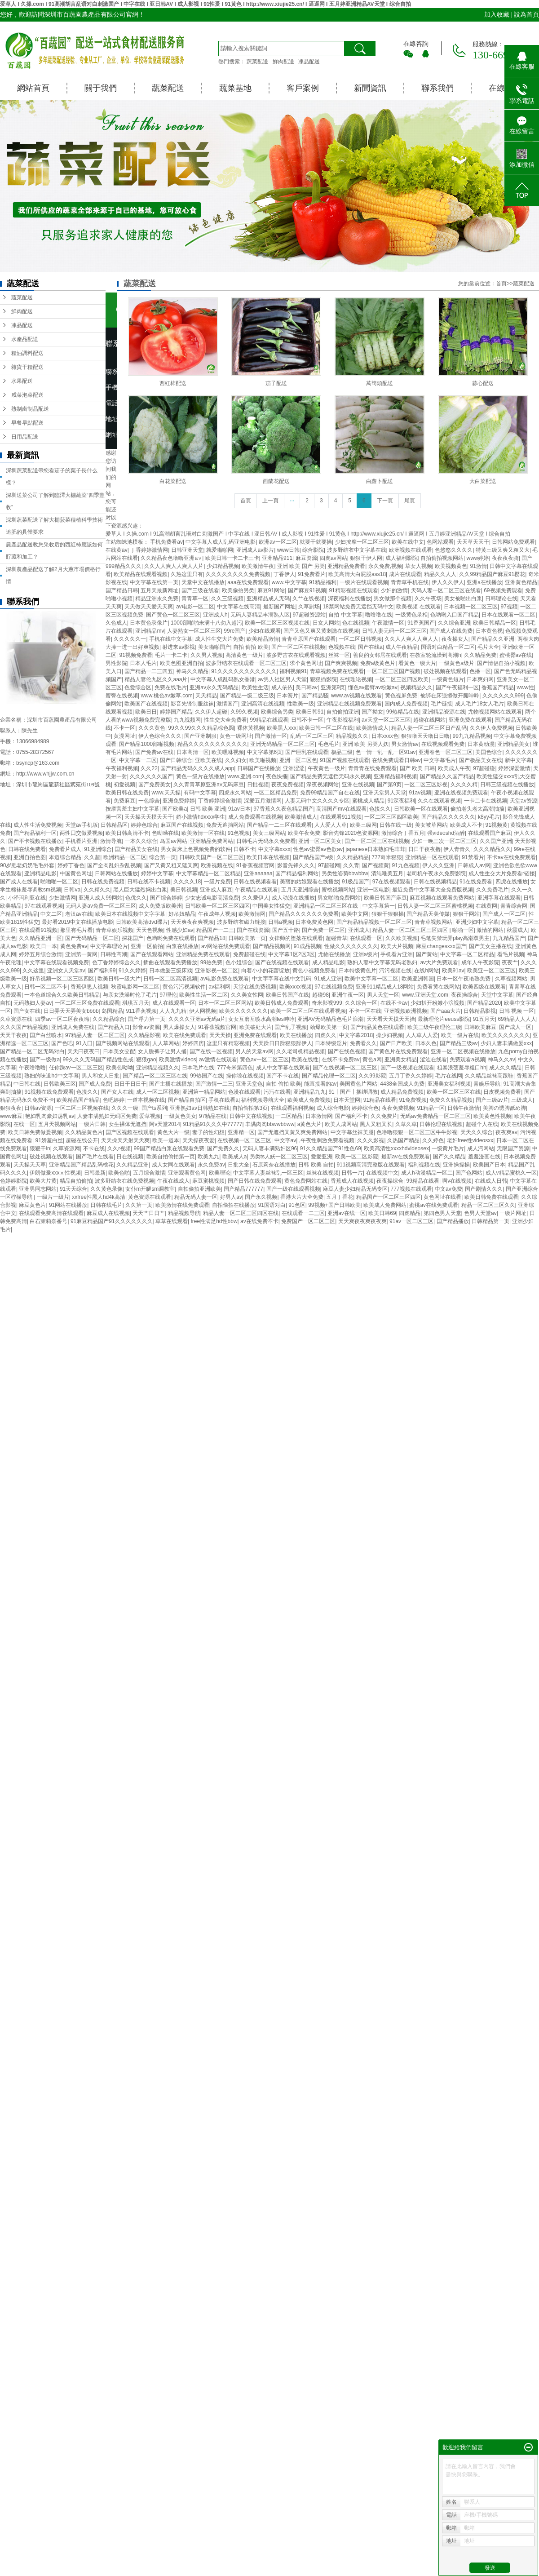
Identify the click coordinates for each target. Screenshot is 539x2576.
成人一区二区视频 (157, 1092)
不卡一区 (124, 728)
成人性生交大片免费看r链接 (501, 873)
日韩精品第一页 (490, 1221)
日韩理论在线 (501, 598)
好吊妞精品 (181, 914)
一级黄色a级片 (456, 663)
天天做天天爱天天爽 (148, 606)
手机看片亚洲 (81, 841)
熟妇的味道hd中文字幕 (51, 1076)
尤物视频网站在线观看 (495, 712)
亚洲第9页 (333, 687)
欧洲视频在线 (217, 865)
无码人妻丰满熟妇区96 (270, 1148)
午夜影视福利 (343, 720)
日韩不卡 (244, 849)
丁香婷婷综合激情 (219, 801)
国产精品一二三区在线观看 (279, 825)
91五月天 (484, 1019)
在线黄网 (486, 906)
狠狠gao (146, 1059)
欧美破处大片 (255, 1027)
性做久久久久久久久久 (351, 946)
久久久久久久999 (503, 695)
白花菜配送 (172, 481)
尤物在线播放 (334, 954)
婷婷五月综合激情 (40, 954)
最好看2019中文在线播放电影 (77, 922)
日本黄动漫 (481, 744)
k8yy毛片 (489, 817)
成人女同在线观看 (173, 1165)
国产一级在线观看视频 (293, 1189)
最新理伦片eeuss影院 (444, 1019)
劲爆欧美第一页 (329, 1027)
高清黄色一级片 (244, 655)
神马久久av (501, 1059)
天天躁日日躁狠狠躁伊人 (282, 1043)
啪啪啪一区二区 (59, 881)
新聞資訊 (370, 88)
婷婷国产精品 (176, 712)
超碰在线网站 (429, 720)
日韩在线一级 (396, 825)
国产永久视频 (261, 1197)
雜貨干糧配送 (27, 367)
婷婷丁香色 (70, 865)
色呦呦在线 (165, 833)
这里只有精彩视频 (228, 1043)
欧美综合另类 (277, 712)
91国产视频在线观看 (344, 760)
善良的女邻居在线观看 (380, 655)
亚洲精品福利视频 (395, 776)
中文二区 (51, 914)
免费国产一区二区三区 (308, 1221)
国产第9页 (389, 784)
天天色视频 (149, 930)
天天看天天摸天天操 (391, 1019)
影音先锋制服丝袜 (192, 704)
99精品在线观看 (269, 720)
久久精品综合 (109, 1019)
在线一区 (24, 1124)
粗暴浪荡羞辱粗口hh (461, 1067)
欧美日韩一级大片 (119, 978)
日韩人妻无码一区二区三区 (394, 631)
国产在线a (370, 647)
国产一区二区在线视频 (298, 647)
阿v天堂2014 (164, 1124)
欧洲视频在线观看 (410, 550)
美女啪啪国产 (214, 647)
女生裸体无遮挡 (127, 1124)
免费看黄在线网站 (438, 987)
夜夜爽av (506, 1132)
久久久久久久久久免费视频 (238, 574)
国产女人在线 (117, 1092)
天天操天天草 (29, 1165)
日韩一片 (352, 1173)
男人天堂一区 (383, 995)
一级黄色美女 (180, 1116)
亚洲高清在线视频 (262, 704)
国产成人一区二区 (504, 914)
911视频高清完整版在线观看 (370, 1165)
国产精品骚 (314, 695)
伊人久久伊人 (448, 582)
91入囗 (84, 1043)
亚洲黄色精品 (521, 582)
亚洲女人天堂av (66, 970)
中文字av (285, 1140)
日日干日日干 (130, 1084)
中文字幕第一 (378, 906)
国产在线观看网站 (151, 954)
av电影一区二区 (195, 606)
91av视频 (420, 792)
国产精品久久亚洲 (492, 639)
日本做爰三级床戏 (170, 970)
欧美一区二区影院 (356, 1156)
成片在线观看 (405, 574)
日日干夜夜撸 (424, 849)
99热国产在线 (206, 1076)
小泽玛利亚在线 (27, 898)
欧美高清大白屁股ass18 (357, 574)
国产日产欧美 (396, 1043)
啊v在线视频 (457, 1181)
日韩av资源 (38, 1108)
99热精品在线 (402, 712)
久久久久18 (187, 881)
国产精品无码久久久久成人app (197, 768)
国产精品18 (211, 938)
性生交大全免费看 (225, 720)
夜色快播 (276, 776)
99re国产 (234, 631)
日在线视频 (129, 1156)
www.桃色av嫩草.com (166, 695)
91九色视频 (406, 865)
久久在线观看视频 (439, 801)
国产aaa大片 (445, 1011)
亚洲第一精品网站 (203, 1092)
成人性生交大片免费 (219, 639)
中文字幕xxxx (274, 849)
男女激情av (405, 744)
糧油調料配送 (27, 353)
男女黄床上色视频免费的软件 (196, 849)
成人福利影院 (401, 558)
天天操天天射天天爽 (125, 1140)
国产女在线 (26, 1011)
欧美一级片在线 (460, 1035)
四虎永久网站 (235, 792)
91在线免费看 (475, 881)
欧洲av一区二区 (278, 542)
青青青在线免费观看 (372, 768)
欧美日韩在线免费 (127, 792)
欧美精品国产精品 (78, 1100)
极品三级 (342, 752)
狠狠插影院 (323, 679)
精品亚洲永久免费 (156, 598)
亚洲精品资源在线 (443, 712)
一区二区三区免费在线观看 (87, 1003)
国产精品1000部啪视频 (146, 744)
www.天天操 (166, 792)
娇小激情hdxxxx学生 (200, 817)
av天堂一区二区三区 (386, 720)
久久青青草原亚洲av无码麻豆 (208, 784)
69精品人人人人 (517, 1019)
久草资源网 (66, 1148)
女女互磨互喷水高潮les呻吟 (261, 1019)
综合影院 (313, 550)
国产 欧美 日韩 (417, 768)
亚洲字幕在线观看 (499, 898)
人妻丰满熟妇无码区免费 (107, 1116)
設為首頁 (526, 14)
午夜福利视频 (122, 768)
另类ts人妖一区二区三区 (279, 1156)
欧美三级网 (363, 825)
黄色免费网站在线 (305, 1181)
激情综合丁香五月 (402, 833)
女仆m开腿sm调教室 (150, 1189)
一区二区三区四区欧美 (402, 679)
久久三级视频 (227, 598)
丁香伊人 (284, 574)
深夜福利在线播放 (349, 598)
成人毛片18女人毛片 (479, 704)
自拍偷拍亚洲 (343, 712)
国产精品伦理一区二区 (329, 1076)
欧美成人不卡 (466, 825)
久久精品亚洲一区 (40, 938)
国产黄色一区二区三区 (173, 615)
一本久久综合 (141, 841)
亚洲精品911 (277, 558)
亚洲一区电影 (373, 890)
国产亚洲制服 (200, 736)
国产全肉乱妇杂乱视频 (114, 865)
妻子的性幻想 (208, 1132)
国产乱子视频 (290, 1027)
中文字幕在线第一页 (154, 582)
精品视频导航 (184, 1213)
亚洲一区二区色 (298, 760)
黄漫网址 (124, 736)
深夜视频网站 (322, 784)
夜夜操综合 (464, 995)
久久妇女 (236, 760)
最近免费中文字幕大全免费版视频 (432, 890)
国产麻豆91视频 (307, 590)
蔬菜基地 (235, 88)
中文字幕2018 (356, 1035)
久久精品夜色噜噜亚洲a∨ (171, 558)
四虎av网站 (333, 558)
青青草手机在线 (410, 582)
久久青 (351, 865)
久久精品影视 (144, 1035)
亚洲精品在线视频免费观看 (349, 704)
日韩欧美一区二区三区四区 (217, 906)
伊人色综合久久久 (159, 736)
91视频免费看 (135, 655)
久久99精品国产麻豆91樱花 (492, 574)
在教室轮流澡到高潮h (435, 655)
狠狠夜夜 (11, 1108)
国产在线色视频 (347, 1051)
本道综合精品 (65, 857)
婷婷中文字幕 (157, 873)
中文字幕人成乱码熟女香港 (222, 679)
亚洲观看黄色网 (187, 1173)
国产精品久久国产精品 (447, 776)
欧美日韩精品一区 (494, 623)
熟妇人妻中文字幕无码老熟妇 (382, 962)
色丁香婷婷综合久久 (116, 962)
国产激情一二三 (214, 1084)
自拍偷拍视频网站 (442, 558)
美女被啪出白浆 (463, 598)
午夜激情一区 (388, 623)
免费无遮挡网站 (225, 825)
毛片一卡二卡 (171, 655)
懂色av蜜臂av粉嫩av (373, 687)
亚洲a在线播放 (484, 582)
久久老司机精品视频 (300, 1051)
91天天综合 (73, 1189)
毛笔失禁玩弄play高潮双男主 (455, 938)
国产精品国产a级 (313, 857)
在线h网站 (426, 970)
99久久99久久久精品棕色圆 (201, 728)
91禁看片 (473, 857)
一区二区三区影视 (425, 784)
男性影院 (116, 663)
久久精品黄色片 (84, 1132)
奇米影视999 (327, 1003)
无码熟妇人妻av (32, 1003)
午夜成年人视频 (217, 914)
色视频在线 (341, 647)
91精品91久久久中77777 (212, 1124)
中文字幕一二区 (138, 760)
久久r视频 (119, 1148)
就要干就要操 (316, 542)
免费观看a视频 (467, 1059)
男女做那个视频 (392, 598)
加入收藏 (496, 14)
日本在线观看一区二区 (508, 615)
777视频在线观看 (411, 1189)
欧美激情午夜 (258, 566)
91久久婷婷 (132, 970)
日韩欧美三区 (60, 1084)
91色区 (296, 1205)
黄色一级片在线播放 (200, 776)
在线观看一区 (366, 938)
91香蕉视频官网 (255, 865)
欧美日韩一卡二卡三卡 (232, 558)
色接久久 (380, 809)
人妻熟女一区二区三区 (194, 631)
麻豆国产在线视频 (181, 825)
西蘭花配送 (276, 481)
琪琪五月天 (135, 1003)
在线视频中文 (382, 1173)
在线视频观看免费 (442, 744)
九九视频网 (187, 720)
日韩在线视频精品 (435, 881)
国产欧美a (174, 809)
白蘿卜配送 (379, 481)
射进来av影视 (178, 647)
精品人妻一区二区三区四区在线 (240, 1213)
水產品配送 (24, 339)
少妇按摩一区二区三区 (362, 542)
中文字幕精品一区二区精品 (208, 873)
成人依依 (282, 687)
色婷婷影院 (13, 1181)
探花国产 (132, 938)
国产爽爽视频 (341, 663)
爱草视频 (150, 1116)
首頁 (501, 283)
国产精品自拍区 (187, 1100)
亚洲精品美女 (513, 744)
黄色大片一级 (173, 1132)
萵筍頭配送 (379, 383)
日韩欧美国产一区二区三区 (211, 857)
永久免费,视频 (385, 566)
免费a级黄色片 (378, 663)
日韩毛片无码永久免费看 (266, 841)
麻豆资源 (306, 558)
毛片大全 (488, 647)
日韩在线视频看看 (255, 881)
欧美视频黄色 (451, 566)
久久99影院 (372, 1076)
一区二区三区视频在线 (82, 1108)
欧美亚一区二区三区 (491, 970)
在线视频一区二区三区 (244, 1140)
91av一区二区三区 (411, 1221)
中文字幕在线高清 (238, 606)
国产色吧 (62, 1043)
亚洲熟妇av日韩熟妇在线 (200, 1108)
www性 (525, 687)
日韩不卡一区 (307, 720)
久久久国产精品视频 (24, 1027)
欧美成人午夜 (454, 768)
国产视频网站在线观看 (123, 1043)
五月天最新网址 (159, 590)
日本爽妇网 (480, 679)
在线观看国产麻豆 (489, 833)
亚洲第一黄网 (81, 954)
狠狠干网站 (466, 914)
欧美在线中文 (408, 542)
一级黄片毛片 (448, 1148)
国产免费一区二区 (323, 930)
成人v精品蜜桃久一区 (511, 1173)
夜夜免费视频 (287, 784)
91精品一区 (430, 1108)
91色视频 (239, 833)
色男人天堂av (480, 1213)
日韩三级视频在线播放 (507, 784)
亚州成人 (359, 930)
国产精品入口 (113, 1027)
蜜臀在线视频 (122, 695)
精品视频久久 (352, 736)
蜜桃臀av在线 (515, 655)
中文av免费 (448, 1189)
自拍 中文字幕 (345, 615)
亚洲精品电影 (40, 873)
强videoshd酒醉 (446, 833)
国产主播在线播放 (170, 1084)
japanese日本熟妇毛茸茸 (375, 849)
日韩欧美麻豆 (480, 1027)
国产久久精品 (449, 1156)
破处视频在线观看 (445, 671)
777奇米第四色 (235, 1067)
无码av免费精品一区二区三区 (435, 1116)
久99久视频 (244, 712)
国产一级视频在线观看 (407, 1067)
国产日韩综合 (176, 760)
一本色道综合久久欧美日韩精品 (62, 995)
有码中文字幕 (200, 792)
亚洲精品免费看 (346, 566)
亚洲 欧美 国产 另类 (301, 566)
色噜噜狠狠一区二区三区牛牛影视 (416, 1132)
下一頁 (385, 500)
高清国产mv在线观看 (341, 809)
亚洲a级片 (365, 954)
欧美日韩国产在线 (287, 995)
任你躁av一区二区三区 (76, 1067)
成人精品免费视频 (402, 1092)
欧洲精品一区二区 (124, 857)
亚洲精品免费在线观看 (203, 954)
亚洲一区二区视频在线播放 (463, 1051)
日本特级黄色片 (357, 970)
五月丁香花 (339, 1197)
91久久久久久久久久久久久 (243, 671)
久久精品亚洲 (132, 1165)
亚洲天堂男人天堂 (384, 792)
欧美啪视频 (262, 760)
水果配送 (22, 381)
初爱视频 (124, 784)
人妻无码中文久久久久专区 (317, 801)
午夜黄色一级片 (326, 768)
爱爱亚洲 (321, 1156)
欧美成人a (234, 1156)
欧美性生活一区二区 (203, 995)
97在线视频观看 (391, 881)
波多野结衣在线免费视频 (124, 1181)
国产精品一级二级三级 (247, 695)
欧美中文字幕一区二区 (371, 978)
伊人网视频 (202, 1011)
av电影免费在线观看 (224, 978)
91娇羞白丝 (48, 1140)
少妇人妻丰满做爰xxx (506, 1043)
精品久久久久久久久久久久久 (212, 744)
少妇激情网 (62, 898)
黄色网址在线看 (442, 1197)
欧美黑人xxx (281, 728)
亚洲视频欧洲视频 (405, 1011)
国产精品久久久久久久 (448, 817)
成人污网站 (480, 1148)
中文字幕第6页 (265, 752)
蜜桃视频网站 (338, 890)
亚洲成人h (215, 615)
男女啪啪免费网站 (339, 898)
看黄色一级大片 (417, 663)
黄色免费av (74, 946)
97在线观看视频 (43, 906)
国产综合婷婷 (166, 898)
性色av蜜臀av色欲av (318, 849)
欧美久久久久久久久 (243, 1011)
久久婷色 (433, 1140)
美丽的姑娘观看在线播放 (309, 881)
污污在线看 (277, 1092)
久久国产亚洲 (496, 841)
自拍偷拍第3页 (250, 1108)
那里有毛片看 (76, 930)
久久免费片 (384, 1116)
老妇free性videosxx (470, 1140)
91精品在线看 (379, 1100)
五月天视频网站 (57, 1124)
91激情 (478, 566)
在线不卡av (394, 1003)
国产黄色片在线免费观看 (398, 1051)
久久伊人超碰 (211, 712)
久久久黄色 (151, 728)
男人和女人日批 (100, 1076)
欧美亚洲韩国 (418, 978)
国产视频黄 (375, 865)
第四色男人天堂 (442, 1213)
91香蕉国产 (421, 623)
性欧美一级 (300, 704)
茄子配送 (276, 383)
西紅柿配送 (172, 383)
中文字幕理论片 (109, 946)
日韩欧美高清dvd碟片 (142, 922)
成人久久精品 (505, 1067)
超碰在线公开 (82, 1140)
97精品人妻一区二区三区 (95, 1035)
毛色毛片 (329, 744)
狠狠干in (40, 1148)
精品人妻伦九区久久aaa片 (155, 679)
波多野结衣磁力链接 (241, 922)
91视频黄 (497, 825)
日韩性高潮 (113, 954)
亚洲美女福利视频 (449, 1084)
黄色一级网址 (236, 736)
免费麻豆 (124, 801)
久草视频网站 (511, 978)
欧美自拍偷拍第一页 (170, 1156)
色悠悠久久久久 (454, 550)
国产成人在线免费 (451, 631)
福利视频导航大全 (262, 1100)
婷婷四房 (193, 1043)
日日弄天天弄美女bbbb (71, 1011)
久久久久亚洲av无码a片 (196, 1019)
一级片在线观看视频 (364, 582)
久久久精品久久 (492, 849)
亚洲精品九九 (309, 1092)
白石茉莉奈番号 (48, 1221)
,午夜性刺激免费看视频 (326, 1140)
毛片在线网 (448, 1076)
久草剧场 (309, 606)
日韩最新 (95, 1173)
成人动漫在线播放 (293, 898)
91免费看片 (311, 574)
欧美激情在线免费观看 (182, 1205)
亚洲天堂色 (249, 1084)
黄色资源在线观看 (149, 1197)
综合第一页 (162, 857)
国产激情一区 (271, 736)
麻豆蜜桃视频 (208, 1181)
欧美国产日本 (489, 1165)
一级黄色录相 (411, 615)
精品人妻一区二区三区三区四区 (410, 930)
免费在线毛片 (171, 687)
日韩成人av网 (474, 865)
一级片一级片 (53, 1197)
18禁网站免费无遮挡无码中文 (358, 606)
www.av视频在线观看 (356, 695)
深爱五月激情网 (263, 801)
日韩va (72, 890)
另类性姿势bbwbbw (345, 873)
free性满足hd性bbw (214, 1221)
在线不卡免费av (341, 1059)
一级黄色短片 (448, 679)
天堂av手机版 (81, 825)
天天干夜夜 (13, 1035)
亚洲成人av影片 (255, 550)
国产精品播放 (453, 1221)
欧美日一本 (43, 946)
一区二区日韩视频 (360, 639)
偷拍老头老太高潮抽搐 (477, 809)
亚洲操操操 (456, 1165)
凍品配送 (309, 61)
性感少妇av (180, 930)
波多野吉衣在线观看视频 (296, 655)
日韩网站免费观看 (513, 542)
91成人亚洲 (327, 978)
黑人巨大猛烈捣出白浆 (140, 890)
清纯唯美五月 (387, 873)
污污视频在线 (395, 970)
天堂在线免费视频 (254, 987)
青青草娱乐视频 (114, 930)
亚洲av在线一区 (346, 1213)
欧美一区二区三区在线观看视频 (308, 1011)
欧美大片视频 (397, 946)
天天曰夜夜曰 (83, 1051)
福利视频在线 (424, 1165)
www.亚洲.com (245, 776)
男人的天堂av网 (254, 1051)
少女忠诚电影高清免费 (212, 898)
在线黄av (117, 550)
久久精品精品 (352, 857)
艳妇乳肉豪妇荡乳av (49, 1116)
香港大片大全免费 (301, 1197)
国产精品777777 (243, 1189)
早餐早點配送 (27, 423)
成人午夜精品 (401, 647)
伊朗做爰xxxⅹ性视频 (55, 1173)
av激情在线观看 (218, 1059)
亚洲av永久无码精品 (214, 687)
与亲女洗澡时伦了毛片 (130, 995)
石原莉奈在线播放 (274, 1165)
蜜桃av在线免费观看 (433, 1205)
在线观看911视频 (341, 817)
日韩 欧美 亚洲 (207, 809)
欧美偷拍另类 (238, 590)
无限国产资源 (513, 1148)
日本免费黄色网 (314, 922)
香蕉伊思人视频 (89, 987)
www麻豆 (11, 1116)
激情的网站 (490, 930)
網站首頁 (33, 88)
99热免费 (211, 962)
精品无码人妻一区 (195, 1197)
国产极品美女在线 (480, 760)
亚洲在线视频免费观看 (461, 792)
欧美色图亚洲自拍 (181, 663)
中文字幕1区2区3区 (291, 954)
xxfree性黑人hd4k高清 (98, 1197)
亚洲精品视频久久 (157, 1067)
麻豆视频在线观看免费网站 (442, 898)
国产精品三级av (459, 1043)
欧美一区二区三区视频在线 (277, 623)
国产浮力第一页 (146, 1019)
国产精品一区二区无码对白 (32, 1051)
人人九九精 (172, 1011)
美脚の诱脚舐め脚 (504, 1108)
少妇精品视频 (223, 566)
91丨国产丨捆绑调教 (352, 1092)
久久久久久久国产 (151, 776)
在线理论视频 (356, 679)
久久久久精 (464, 784)
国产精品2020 (484, 1003)
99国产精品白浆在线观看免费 (169, 1148)
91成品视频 (307, 946)
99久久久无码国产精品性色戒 (98, 1059)
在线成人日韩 (491, 1181)
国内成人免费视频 (406, 704)
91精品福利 (322, 582)
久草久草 (406, 1124)
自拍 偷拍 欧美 (251, 647)
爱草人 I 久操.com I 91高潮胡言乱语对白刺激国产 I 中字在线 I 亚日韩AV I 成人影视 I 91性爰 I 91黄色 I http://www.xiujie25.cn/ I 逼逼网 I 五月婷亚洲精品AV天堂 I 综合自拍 (205, 4)
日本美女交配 (119, 1051)
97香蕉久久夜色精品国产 (283, 809)
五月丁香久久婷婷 (410, 1076)
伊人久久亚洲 (438, 865)
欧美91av (453, 970)
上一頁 (270, 500)
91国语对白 (272, 1205)
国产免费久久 (223, 1148)
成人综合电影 (333, 1108)
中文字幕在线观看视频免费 (56, 962)
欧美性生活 (255, 687)
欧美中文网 (354, 914)
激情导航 (111, 841)
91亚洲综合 (97, 849)
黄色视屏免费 (401, 695)
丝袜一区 (339, 655)
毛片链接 (441, 704)
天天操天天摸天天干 (148, 817)
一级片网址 (512, 1213)
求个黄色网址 (306, 663)
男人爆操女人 (179, 1027)
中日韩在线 (26, 1084)
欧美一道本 (165, 1140)
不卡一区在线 (365, 1011)
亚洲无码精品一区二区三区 (282, 744)
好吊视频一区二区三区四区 (62, 978)
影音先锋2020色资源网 (350, 833)
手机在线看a (223, 1100)
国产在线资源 (253, 930)
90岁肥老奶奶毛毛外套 (27, 865)
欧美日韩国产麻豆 (385, 898)
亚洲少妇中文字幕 (477, 922)
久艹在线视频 (308, 598)
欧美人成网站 (341, 1124)
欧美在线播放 (296, 1035)
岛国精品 (112, 1011)
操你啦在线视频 (245, 1076)
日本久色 (426, 1043)
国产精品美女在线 (136, 849)
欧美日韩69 (382, 1213)
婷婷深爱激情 (514, 768)
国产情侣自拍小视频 (501, 663)
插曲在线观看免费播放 (170, 962)
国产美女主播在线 (490, 946)
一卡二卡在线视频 (485, 801)
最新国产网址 (279, 606)
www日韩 (288, 550)
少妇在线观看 (264, 631)
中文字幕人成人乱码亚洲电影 (221, 542)
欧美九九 (208, 1156)
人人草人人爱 (422, 1035)
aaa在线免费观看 (248, 582)
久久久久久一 (130, 639)
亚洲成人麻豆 (216, 890)
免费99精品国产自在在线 (330, 792)
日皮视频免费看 (502, 1092)
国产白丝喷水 (46, 1035)
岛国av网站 (173, 841)
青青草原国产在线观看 (309, 639)
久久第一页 (138, 1205)
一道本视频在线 (146, 1100)
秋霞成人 (517, 930)
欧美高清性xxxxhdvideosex (396, 1148)
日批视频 (258, 784)
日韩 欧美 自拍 (316, 1165)
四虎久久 (325, 1035)
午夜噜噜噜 (32, 1067)
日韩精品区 (114, 825)
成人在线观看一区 (173, 1003)
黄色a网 (372, 1059)
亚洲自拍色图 (29, 857)
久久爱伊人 (255, 898)
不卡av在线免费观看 (511, 857)
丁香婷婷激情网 (149, 550)
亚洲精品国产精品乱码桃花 (81, 1165)
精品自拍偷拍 (76, 1181)
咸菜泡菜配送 (27, 395)
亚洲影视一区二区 (216, 970)
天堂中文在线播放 (203, 582)
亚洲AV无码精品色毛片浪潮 (330, 1019)
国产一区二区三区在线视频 (377, 841)
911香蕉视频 (141, 1011)
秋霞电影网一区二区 (135, 987)
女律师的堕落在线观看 (296, 938)
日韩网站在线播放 (116, 873)
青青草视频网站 (433, 922)
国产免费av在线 (154, 752)
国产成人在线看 (19, 881)
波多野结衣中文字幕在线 (356, 550)
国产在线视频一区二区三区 (345, 1067)
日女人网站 (326, 623)
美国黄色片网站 (358, 1084)
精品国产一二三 (215, 930)
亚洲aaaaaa (258, 873)
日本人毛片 (143, 663)
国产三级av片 (492, 1100)
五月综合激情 (149, 1173)
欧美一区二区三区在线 (454, 1092)
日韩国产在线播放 (258, 768)
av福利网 (219, 987)
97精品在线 (212, 1116)
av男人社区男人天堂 (282, 679)
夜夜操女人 (455, 639)
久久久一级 (124, 1108)
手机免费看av (166, 542)
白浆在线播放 (182, 946)
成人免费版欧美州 (160, 906)
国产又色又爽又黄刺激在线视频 (321, 631)
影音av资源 (146, 1027)
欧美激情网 (252, 914)
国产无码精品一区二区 (92, 938)
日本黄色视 (489, 631)
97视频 (508, 606)
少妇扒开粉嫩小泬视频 (437, 1003)
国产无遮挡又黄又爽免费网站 (292, 1132)
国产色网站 (468, 1173)
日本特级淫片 (331, 1043)
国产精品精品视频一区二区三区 (374, 922)
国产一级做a (45, 1059)
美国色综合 (488, 752)
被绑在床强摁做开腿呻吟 (449, 695)
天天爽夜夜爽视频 (192, 922)
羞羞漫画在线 (484, 1156)
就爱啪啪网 (219, 550)
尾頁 (409, 500)
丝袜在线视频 (322, 1173)
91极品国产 (355, 881)
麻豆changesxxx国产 (441, 946)
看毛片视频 (510, 954)
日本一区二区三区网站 (225, 1003)
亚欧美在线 (208, 760)
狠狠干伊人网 (366, 558)
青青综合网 (513, 906)
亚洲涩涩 (294, 768)
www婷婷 (477, 558)
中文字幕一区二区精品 (467, 954)
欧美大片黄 (43, 1181)
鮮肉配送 (283, 61)
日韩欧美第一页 (247, 938)
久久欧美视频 (401, 938)
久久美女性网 (247, 995)
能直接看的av (320, 1084)
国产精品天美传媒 (428, 914)
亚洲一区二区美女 (319, 841)
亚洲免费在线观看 (470, 720)
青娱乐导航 (486, 1084)
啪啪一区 (463, 930)
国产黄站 (426, 954)
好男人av (231, 1197)
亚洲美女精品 (400, 1059)
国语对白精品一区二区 (448, 647)
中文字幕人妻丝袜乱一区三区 (268, 1173)
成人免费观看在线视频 (255, 817)
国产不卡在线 (282, 1076)
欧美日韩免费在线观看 (491, 1197)
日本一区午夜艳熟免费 (464, 978)
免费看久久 (363, 1043)
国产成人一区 (515, 1027)
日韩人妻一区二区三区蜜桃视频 (435, 906)
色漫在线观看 (244, 1092)
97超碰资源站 (309, 615)
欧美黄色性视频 (492, 1116)
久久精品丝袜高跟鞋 (489, 1076)
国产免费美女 (154, 784)
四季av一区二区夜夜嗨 (62, 1019)
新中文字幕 (518, 760)
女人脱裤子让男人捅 (162, 1051)
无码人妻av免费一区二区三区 (101, 906)
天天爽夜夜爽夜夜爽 (362, 1221)
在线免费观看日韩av (396, 760)
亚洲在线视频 (358, 784)
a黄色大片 (309, 1124)
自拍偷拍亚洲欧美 (199, 1189)
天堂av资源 (523, 801)
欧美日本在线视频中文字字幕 (130, 914)
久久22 (149, 768)
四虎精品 (409, 1213)
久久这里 (33, 970)
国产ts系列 (154, 1108)
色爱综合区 (137, 687)
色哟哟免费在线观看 (170, 938)
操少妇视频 (389, 1035)
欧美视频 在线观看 (418, 606)
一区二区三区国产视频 (393, 671)
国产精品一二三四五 (148, 671)
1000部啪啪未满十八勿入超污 (206, 623)
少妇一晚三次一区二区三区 (444, 841)
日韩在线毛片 (106, 1205)
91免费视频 (413, 1100)
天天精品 (206, 695)
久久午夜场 (428, 598)
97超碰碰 (484, 768)
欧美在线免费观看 (184, 1035)
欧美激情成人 (372, 728)
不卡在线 (94, 1148)
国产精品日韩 (122, 590)
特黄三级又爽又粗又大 (503, 550)
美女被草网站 (431, 825)
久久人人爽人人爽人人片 (173, 566)
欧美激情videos (177, 1059)
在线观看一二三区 (303, 1213)
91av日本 (239, 809)
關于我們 (100, 88)
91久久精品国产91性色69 (330, 1148)
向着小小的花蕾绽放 (265, 970)
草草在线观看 (171, 1221)
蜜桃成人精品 (368, 801)
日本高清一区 (193, 752)
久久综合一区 (361, 1003)
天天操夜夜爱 (198, 1140)
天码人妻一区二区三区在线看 (446, 590)
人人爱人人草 (330, 825)
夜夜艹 (510, 962)
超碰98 (320, 995)
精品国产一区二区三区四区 (388, 1197)
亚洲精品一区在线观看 (432, 857)
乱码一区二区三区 (311, 736)
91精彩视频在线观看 (353, 590)
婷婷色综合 (144, 825)
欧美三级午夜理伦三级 (434, 1027)
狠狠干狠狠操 (387, 914)
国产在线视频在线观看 (282, 962)
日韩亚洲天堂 (187, 550)
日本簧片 (287, 695)
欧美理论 (219, 1173)
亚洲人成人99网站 (100, 898)
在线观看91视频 (38, 930)
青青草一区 (194, 598)
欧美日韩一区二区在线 (326, 728)
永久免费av (211, 1165)
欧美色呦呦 (119, 1067)
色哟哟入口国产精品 (454, 615)
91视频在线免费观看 (48, 1092)
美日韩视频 (183, 890)
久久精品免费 (480, 655)
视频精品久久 (416, 687)
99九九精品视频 (472, 736)
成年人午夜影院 (480, 962)
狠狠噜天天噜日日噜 (425, 736)
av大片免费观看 (439, 962)
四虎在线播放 (511, 881)
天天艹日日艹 (149, 1213)
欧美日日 (146, 712)
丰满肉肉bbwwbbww (269, 1124)
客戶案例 (303, 88)
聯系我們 (437, 88)
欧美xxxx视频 (295, 987)
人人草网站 (165, 1043)
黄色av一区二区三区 (264, 1059)
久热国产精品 (403, 1140)
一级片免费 (217, 881)
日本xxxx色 (384, 736)
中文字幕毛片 (440, 760)
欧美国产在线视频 (146, 704)
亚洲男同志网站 (38, 1189)
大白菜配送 (482, 481)
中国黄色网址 (76, 873)
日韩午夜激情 (463, 1108)
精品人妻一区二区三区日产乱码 (429, 728)
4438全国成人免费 (402, 1084)
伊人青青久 (456, 849)
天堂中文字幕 (497, 995)
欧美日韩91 (309, 712)
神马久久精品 (192, 671)
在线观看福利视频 (292, 1108)
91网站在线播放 (68, 1205)
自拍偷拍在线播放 (233, 1205)
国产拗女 (372, 712)
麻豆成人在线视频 (108, 1213)
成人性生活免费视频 (37, 825)
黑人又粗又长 (376, 1124)
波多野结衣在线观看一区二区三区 (246, 663)
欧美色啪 (119, 1173)
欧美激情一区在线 (203, 833)
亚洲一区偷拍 (147, 946)
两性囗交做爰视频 (81, 833)
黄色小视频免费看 (314, 970)
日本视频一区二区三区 (471, 606)
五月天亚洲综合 (300, 890)
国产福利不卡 (351, 1116)
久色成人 (116, 623)
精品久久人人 (440, 574)
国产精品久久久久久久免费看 (304, 914)
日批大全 (238, 1165)
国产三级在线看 (200, 590)
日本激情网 (318, 1116)
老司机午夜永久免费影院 (436, 873)
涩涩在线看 (433, 1059)
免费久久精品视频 (451, 1100)
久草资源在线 (16, 1019)
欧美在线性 (305, 1059)
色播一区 (480, 671)
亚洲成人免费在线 (72, 1027)
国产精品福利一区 (35, 833)
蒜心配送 (483, 383)
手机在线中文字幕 (170, 639)
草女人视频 (418, 566)
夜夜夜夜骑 (505, 558)
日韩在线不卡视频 (148, 881)
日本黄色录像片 (149, 623)
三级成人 (522, 1100)
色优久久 (136, 898)
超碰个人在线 (482, 1124)
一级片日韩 (92, 1124)
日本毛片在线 (198, 1067)
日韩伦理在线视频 (441, 1124)
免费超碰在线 (249, 954)
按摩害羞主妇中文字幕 (132, 809)
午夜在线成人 (173, 1181)
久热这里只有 (187, 574)
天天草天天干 (473, 542)
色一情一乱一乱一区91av (386, 752)
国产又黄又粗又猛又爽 (171, 865)
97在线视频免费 (333, 987)
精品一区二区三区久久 (488, 1205)
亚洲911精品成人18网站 (385, 987)
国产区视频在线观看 (130, 1132)
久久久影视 (370, 1140)
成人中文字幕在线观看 (283, 1067)
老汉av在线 (79, 914)
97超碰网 (329, 865)
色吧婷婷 (113, 1100)
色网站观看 (440, 542)
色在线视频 (355, 623)
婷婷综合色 (365, 1108)
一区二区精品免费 (275, 792)
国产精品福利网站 (296, 873)
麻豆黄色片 (32, 1205)
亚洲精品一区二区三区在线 (326, 906)
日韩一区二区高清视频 (170, 978)
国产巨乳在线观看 (306, 752)
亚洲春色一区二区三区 (446, 752)
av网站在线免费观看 (225, 946)
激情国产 (227, 704)
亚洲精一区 (241, 1132)
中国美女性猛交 (271, 906)
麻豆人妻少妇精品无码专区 (355, 1189)
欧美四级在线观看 (484, 987)
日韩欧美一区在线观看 (421, 809)
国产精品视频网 (272, 946)
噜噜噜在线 (378, 615)
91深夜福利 (401, 801)
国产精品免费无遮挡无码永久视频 (330, 776)
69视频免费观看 (503, 590)
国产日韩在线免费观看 (255, 1181)
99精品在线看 (422, 1181)
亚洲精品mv (149, 631)
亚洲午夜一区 (347, 995)
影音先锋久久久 (296, 865)
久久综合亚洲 (454, 623)
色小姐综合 (238, 962)
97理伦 (167, 995)
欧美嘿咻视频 (228, 752)
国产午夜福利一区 (457, 687)
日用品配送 (24, 437)
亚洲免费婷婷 (179, 801)
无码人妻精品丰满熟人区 (260, 615)
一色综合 (149, 801)
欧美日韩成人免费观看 (282, 1003)
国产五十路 (285, 930)
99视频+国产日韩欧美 (334, 1205)
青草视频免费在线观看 (337, 671)
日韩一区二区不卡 (45, 987)
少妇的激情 (394, 590)
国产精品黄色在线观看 (377, 1027)
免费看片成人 (65, 849)
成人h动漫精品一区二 (427, 1173)
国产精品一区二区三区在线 (155, 1076)
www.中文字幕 (289, 582)
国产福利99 (101, 970)
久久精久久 (97, 890)
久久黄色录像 (106, 1189)
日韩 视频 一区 (517, 1011)
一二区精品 (288, 1116)
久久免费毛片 (492, 890)
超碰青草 (336, 938)
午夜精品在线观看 (256, 890)
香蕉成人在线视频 (352, 1181)
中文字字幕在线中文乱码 (281, 978)
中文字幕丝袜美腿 (352, 1132)
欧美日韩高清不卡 (127, 833)
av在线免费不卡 (259, 1221)
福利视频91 (293, 671)
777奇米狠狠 (386, 857)
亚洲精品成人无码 (268, 598)
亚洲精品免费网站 (211, 841)
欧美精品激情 (263, 639)
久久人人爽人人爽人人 (411, 639)
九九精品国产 (509, 938)
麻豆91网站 (271, 590)
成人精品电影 (328, 962)
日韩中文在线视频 (251, 1116)
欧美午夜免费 (304, 833)
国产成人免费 (95, 1084)
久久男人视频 (206, 655)
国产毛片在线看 (95, 1156)
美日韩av (307, 687)
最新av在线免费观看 (405, 1156)
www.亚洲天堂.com (425, 995)
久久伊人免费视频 (491, 728)
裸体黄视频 (250, 728)
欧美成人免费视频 (309, 1100)
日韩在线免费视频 (102, 881)
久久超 (92, 857)
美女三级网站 (269, 833)
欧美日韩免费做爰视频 (35, 1132)
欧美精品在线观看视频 (141, 574)
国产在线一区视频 (211, 1051)
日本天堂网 (346, 1100)
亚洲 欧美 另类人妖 (365, 744)
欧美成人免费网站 (384, 1205)
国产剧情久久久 (484, 1189)
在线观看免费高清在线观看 (51, 1213)
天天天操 (220, 1035)
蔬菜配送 (257, 61)
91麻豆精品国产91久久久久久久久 (112, 1221)
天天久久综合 (476, 1132)
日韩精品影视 (480, 1011)
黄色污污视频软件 (184, 987)
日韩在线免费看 (27, 849)
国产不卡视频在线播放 (35, 841)
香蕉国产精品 (498, 687)
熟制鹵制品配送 (30, 409)
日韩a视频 (280, 922)
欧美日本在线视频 (268, 857)
